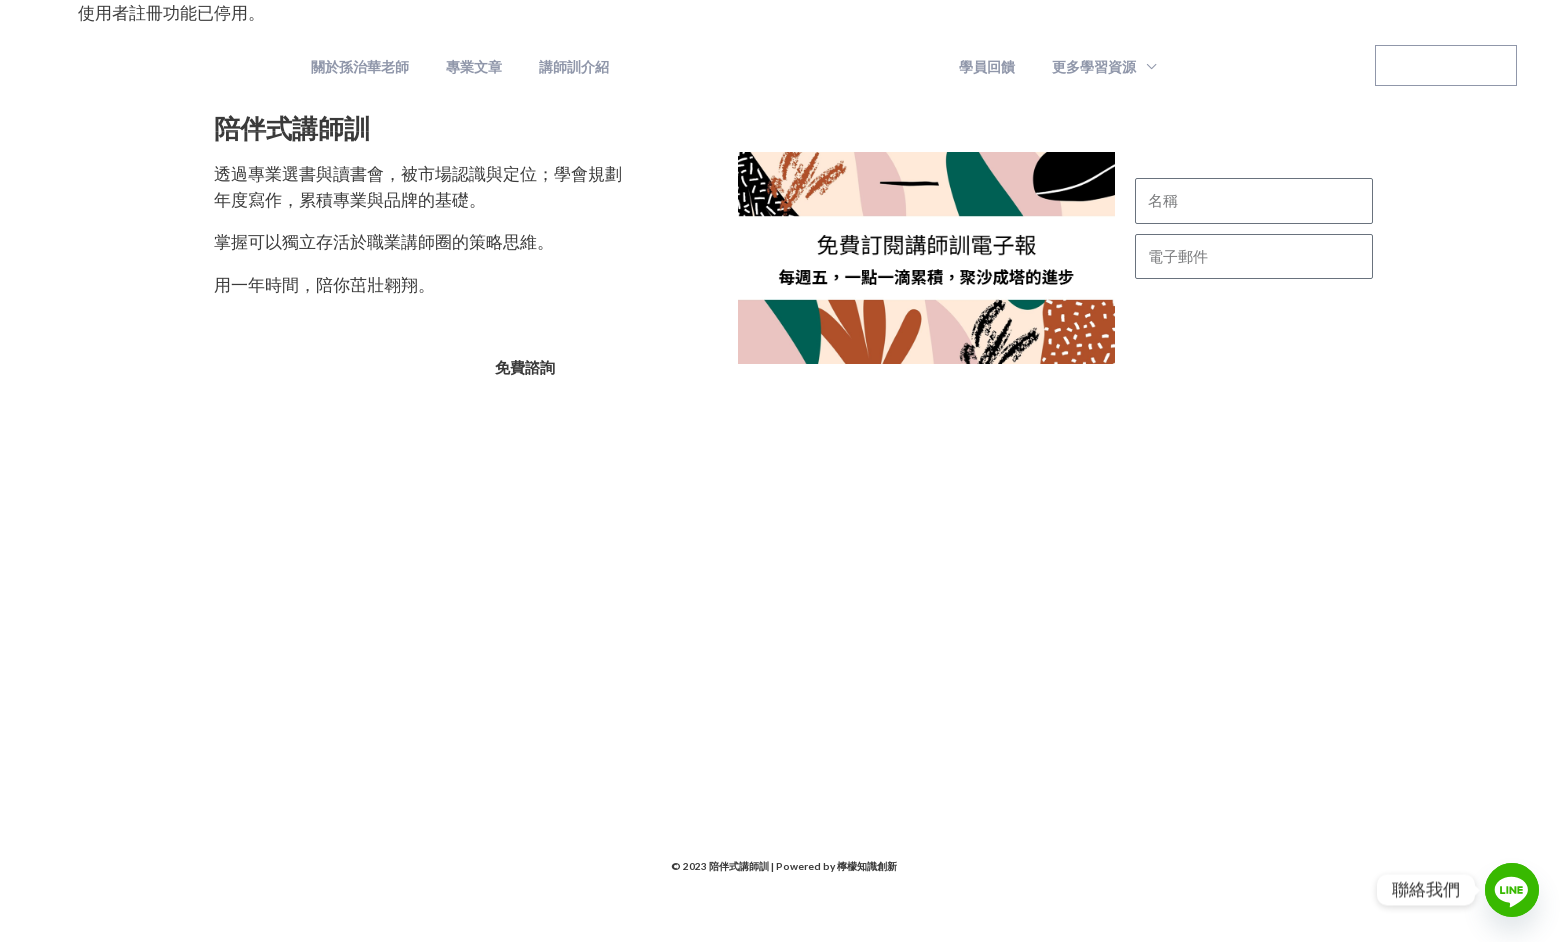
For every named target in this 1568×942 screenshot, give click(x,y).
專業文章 (488, 67)
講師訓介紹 (579, 67)
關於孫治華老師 (383, 67)
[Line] (1512, 890)
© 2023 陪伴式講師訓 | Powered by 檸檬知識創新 (784, 867)
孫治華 (446, 629)
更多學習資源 (1081, 67)
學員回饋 (983, 67)
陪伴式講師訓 (264, 67)
